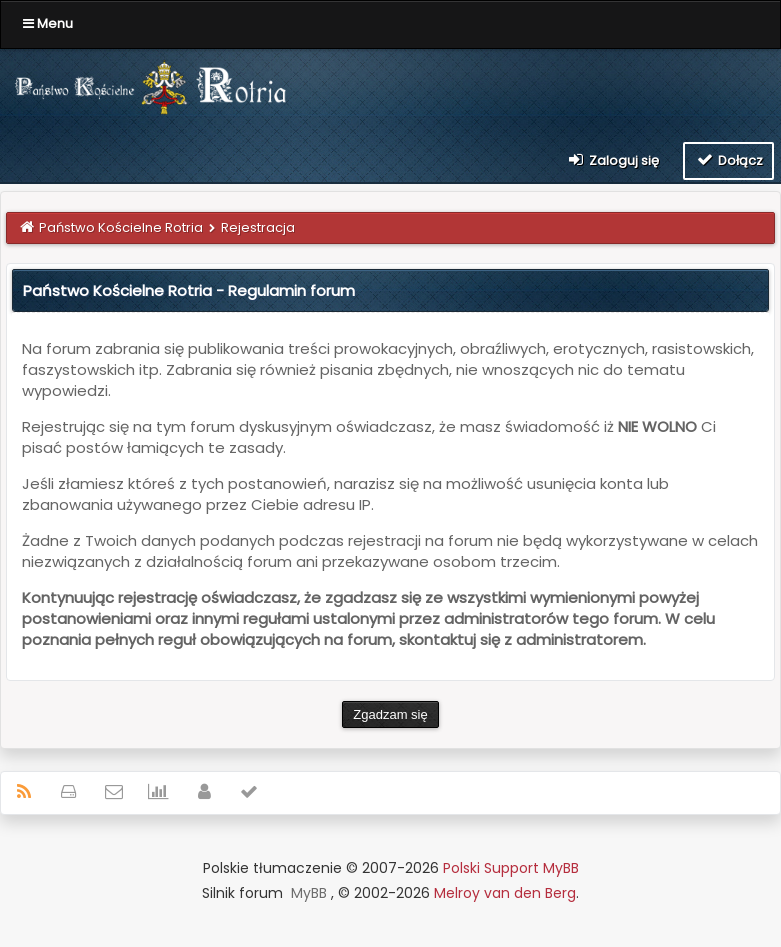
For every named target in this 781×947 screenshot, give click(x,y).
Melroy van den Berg (505, 893)
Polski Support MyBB (511, 868)
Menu (48, 23)
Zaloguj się (613, 160)
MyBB (309, 893)
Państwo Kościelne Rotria (121, 227)
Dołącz (728, 160)
